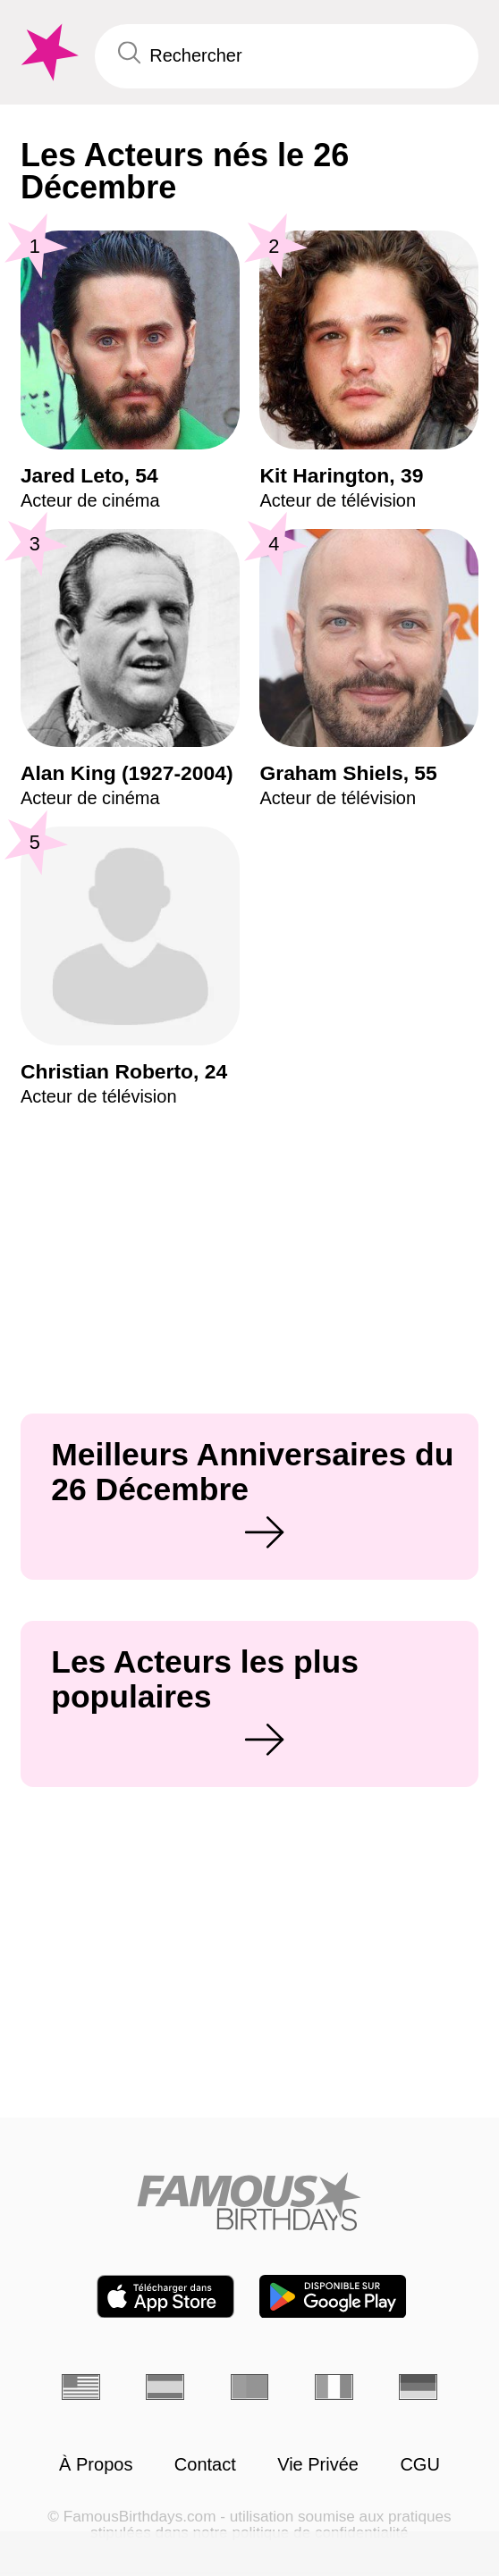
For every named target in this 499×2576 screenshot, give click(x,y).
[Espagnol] (165, 2387)
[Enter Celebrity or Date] (286, 56)
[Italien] (334, 2387)
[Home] (249, 2201)
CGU (419, 2464)
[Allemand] (418, 2387)
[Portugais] (250, 2387)
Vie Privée (318, 2464)
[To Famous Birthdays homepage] (47, 52)
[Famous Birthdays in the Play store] (332, 2297)
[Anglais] (81, 2387)
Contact (205, 2464)
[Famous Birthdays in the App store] (165, 2297)
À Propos (95, 2464)
